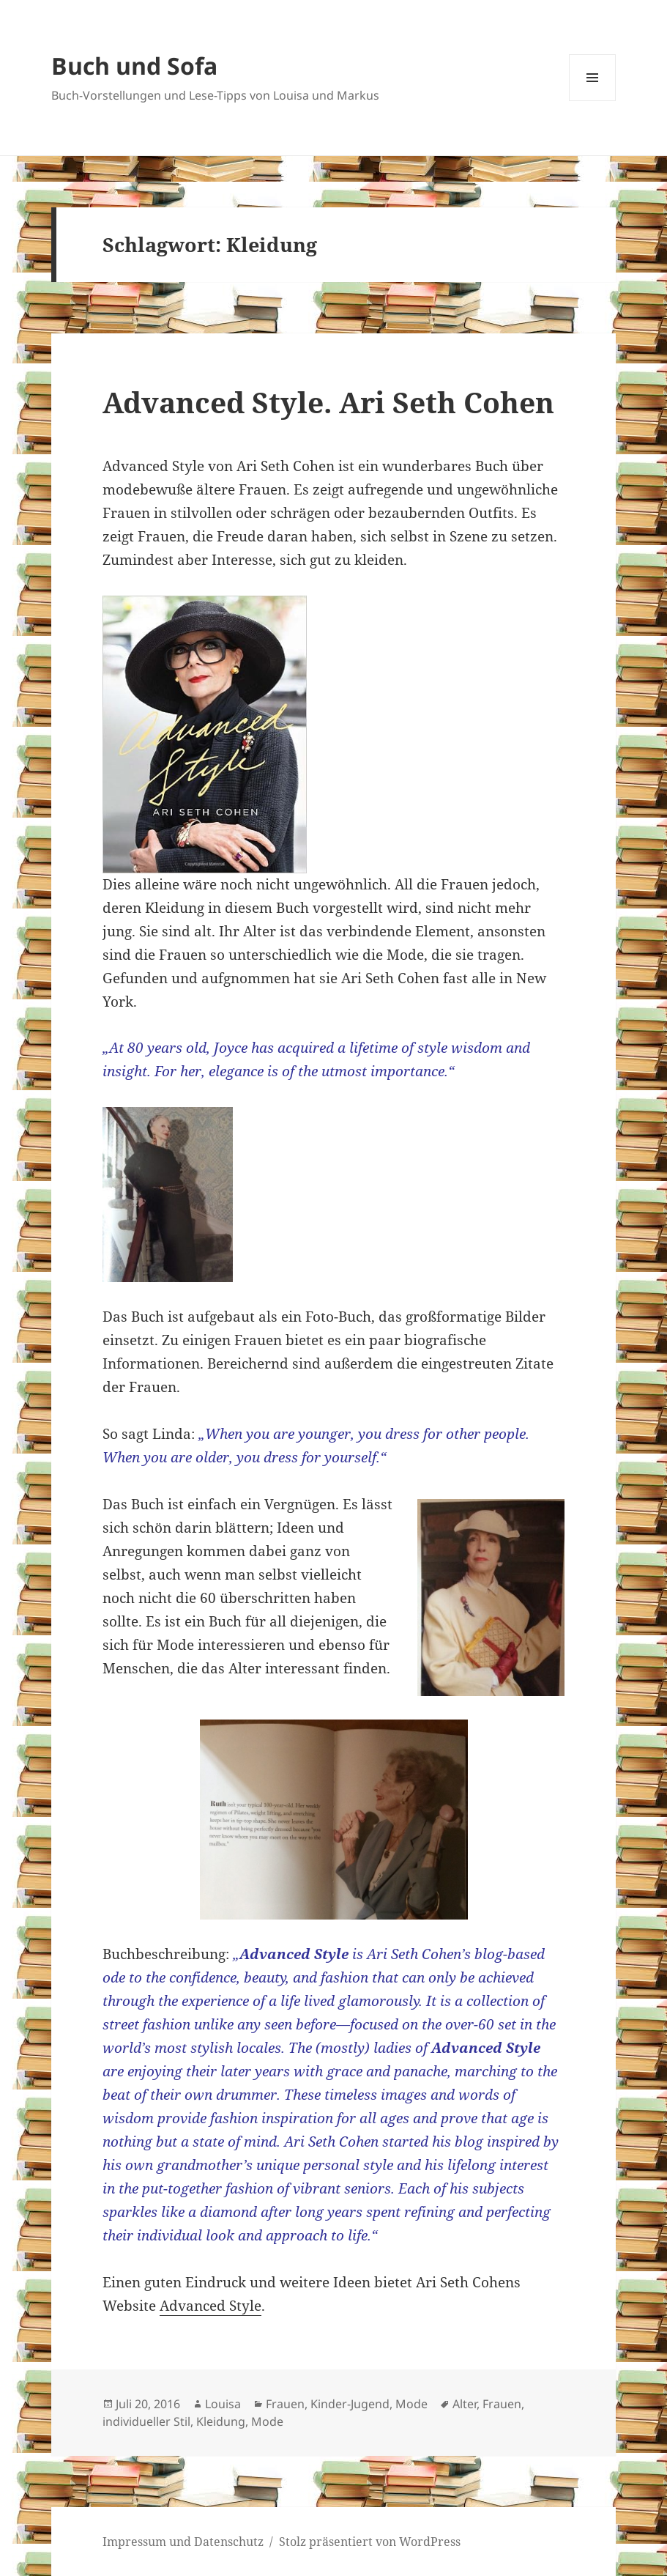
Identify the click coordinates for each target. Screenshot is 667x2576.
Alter (464, 2404)
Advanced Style (210, 2305)
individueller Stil (146, 2421)
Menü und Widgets (593, 100)
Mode (411, 2404)
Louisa (223, 2404)
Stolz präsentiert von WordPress (370, 2542)
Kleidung (220, 2421)
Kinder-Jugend (350, 2404)
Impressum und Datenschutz (183, 2542)
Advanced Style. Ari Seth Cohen (328, 401)
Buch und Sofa (134, 65)
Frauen (285, 2404)
